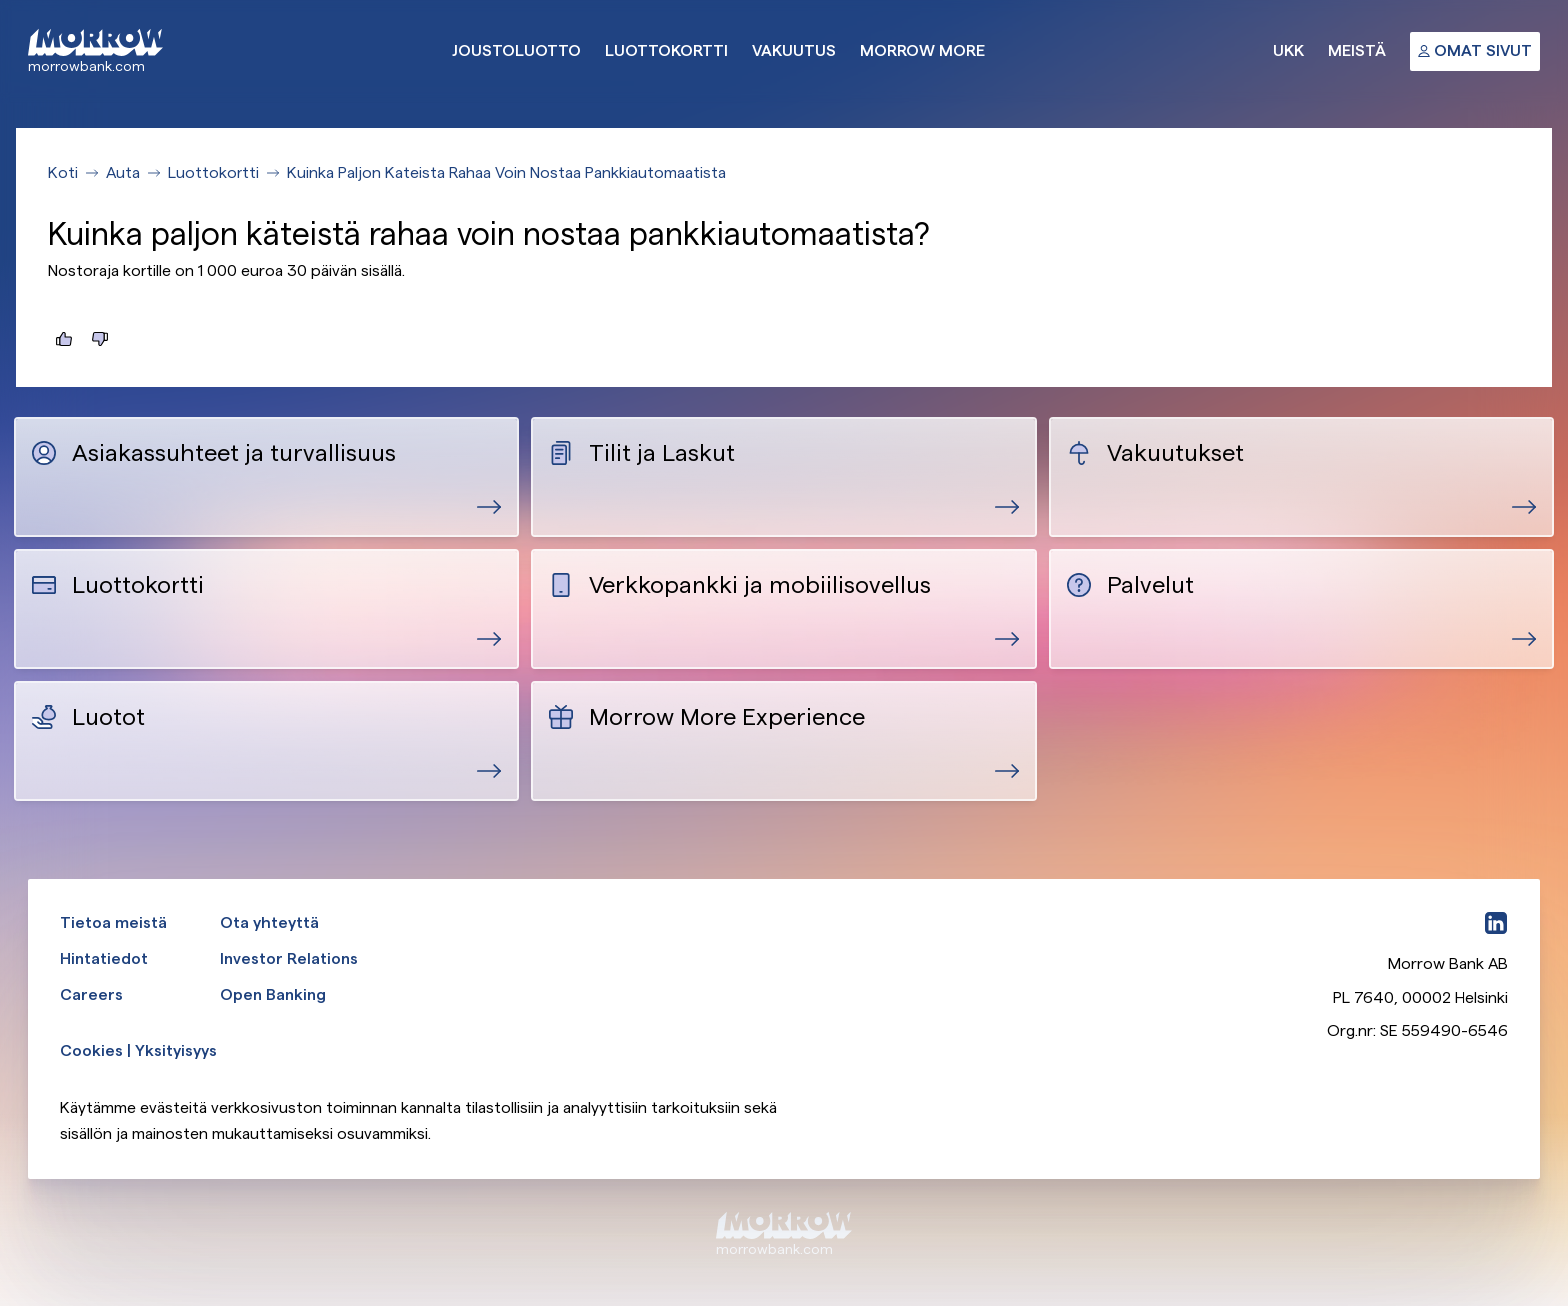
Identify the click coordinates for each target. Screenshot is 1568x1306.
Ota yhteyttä (269, 922)
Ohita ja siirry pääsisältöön (0, 0)
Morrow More (922, 50)
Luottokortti (666, 50)
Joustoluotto (516, 50)
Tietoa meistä (113, 922)
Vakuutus (794, 50)
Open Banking (273, 994)
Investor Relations (289, 958)
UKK (1288, 50)
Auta (123, 172)
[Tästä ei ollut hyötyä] (100, 339)
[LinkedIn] (1496, 923)
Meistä (1357, 50)
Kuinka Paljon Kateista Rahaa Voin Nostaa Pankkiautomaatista (506, 172)
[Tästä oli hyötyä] (64, 339)
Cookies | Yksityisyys (138, 1050)
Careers (91, 994)
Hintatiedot (104, 958)
